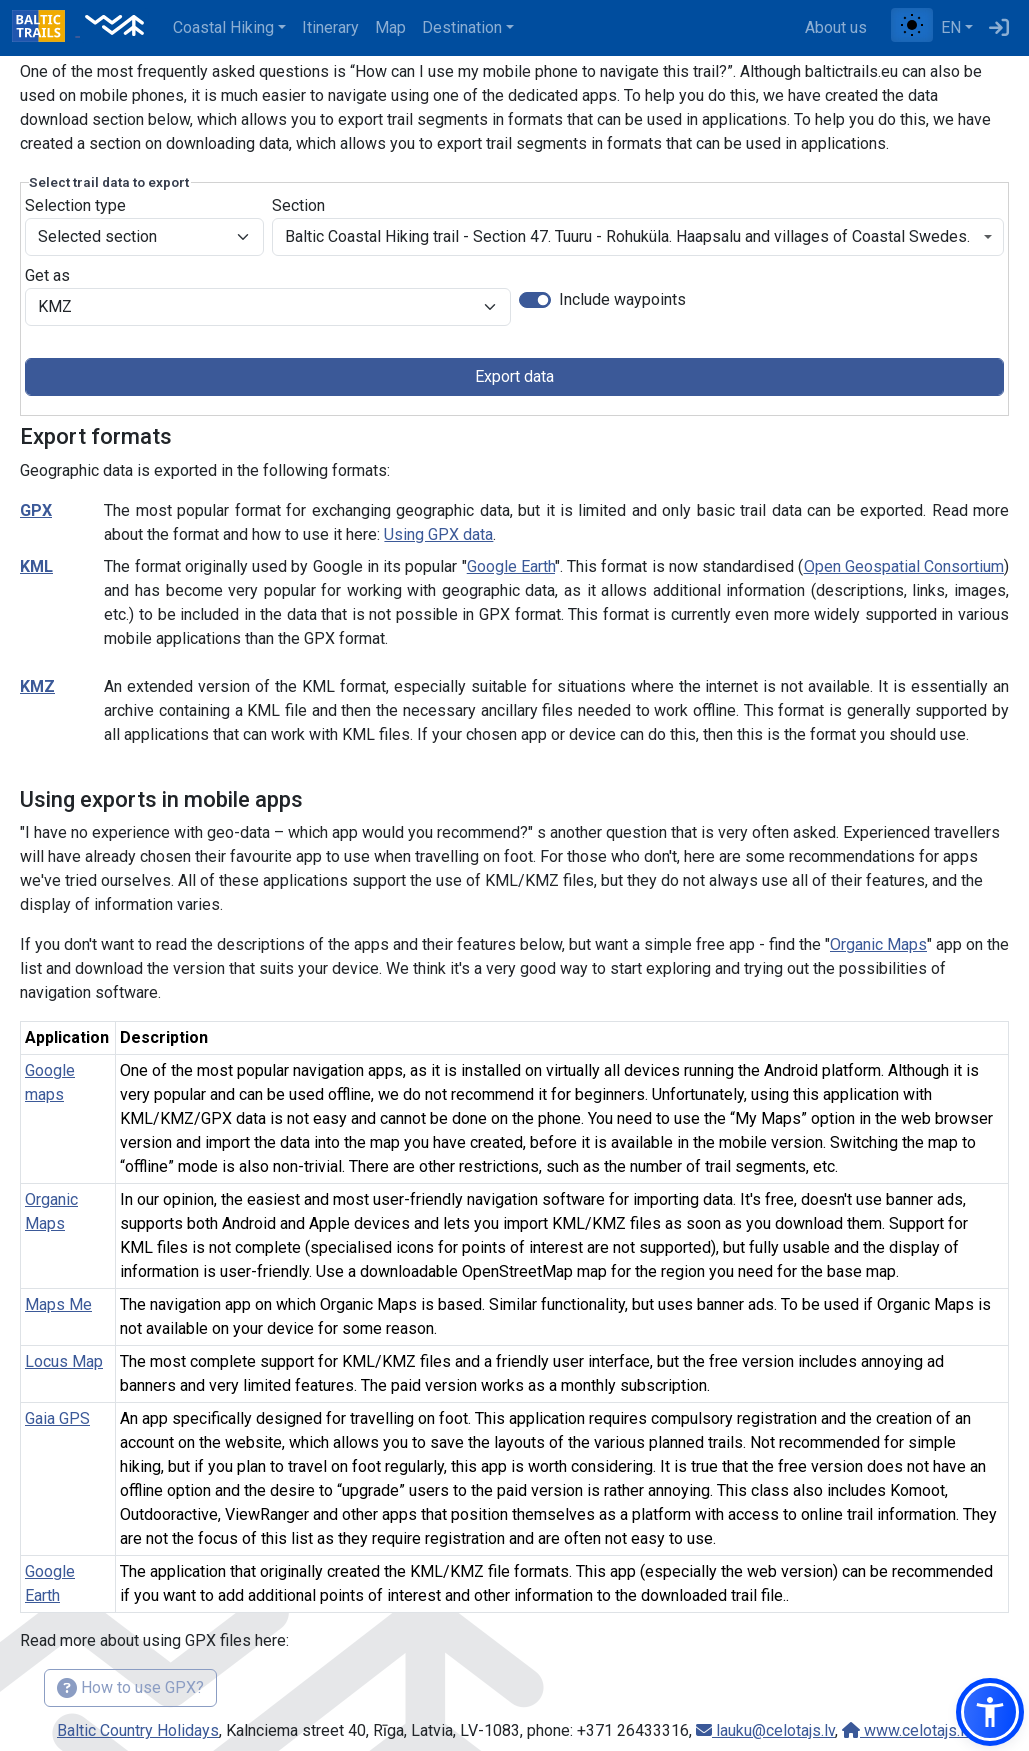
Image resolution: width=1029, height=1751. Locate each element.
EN (951, 27)
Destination (462, 27)
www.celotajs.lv (907, 1730)
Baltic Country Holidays (138, 1730)
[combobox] (638, 237)
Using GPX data (438, 534)
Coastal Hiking (223, 27)
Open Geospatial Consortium (904, 566)
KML (36, 566)
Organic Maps (878, 944)
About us (836, 27)
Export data (514, 376)
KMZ (37, 686)
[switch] (535, 300)
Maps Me (58, 1304)
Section (298, 205)
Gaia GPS (57, 1418)
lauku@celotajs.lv (765, 1730)
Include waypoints (622, 299)
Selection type (75, 205)
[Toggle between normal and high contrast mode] (912, 25)
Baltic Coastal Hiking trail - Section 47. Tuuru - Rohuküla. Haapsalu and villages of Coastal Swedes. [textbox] (627, 236)
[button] (990, 1712)
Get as (47, 275)
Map (390, 27)
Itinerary (330, 27)
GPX (36, 510)
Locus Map (64, 1361)
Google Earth (511, 566)
